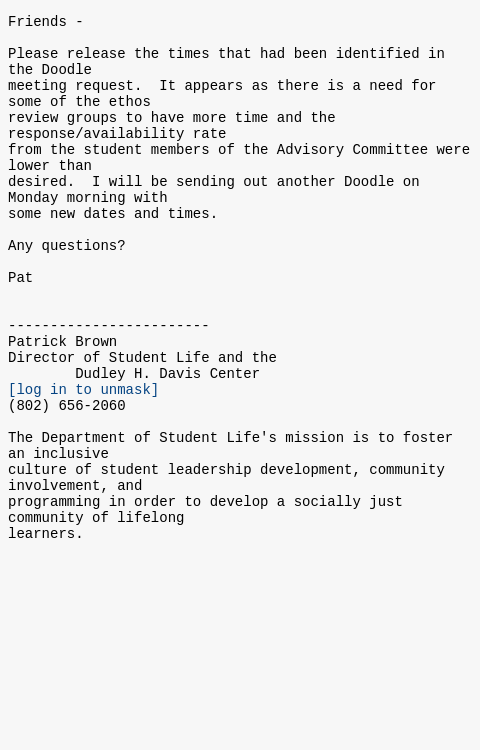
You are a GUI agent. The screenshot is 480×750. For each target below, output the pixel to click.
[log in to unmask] (83, 460)
